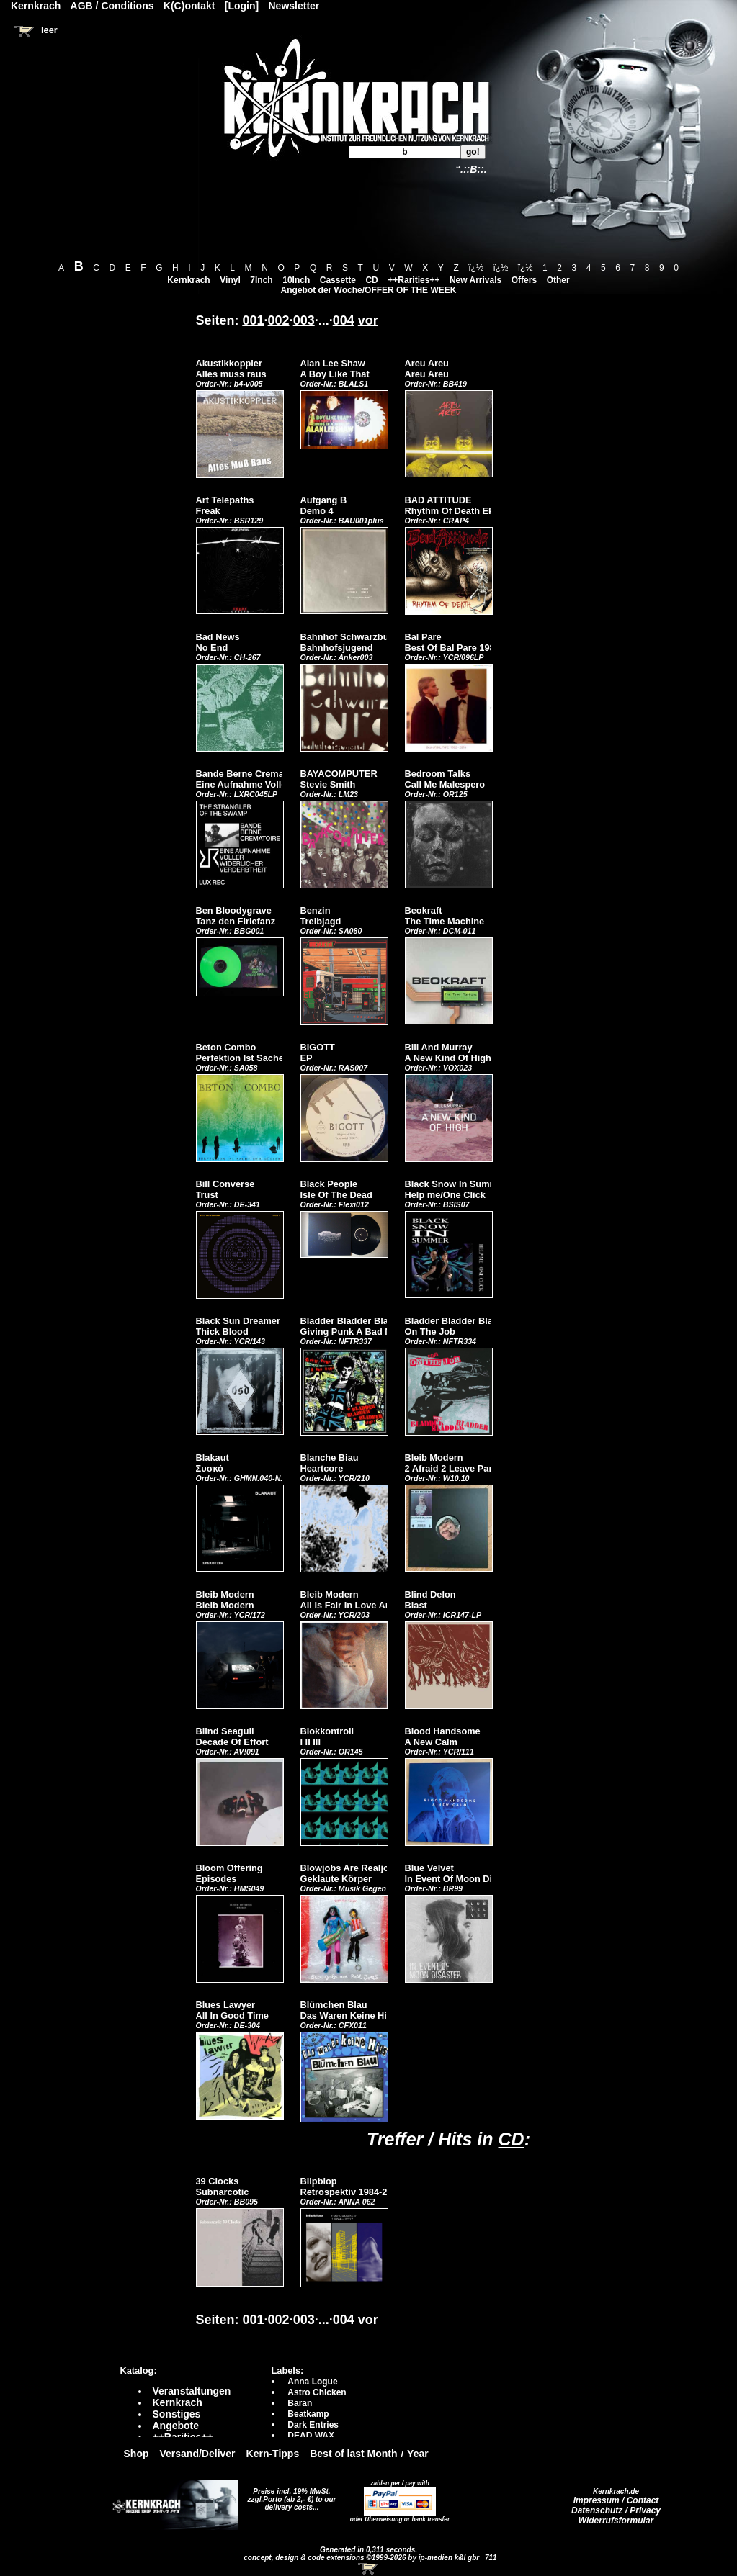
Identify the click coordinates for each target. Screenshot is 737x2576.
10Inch (296, 280)
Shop (136, 2453)
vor (368, 320)
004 (343, 320)
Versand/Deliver (198, 2453)
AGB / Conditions (112, 6)
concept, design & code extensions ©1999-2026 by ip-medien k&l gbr (362, 2558)
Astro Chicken (316, 2392)
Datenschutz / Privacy (616, 2510)
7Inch (261, 280)
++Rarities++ (413, 280)
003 (304, 320)
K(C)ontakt (189, 6)
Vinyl (230, 280)
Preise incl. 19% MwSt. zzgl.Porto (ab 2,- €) (289, 2495)
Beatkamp (308, 2414)
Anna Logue (312, 2382)
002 (279, 320)
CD (371, 280)
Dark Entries (313, 2425)
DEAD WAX (310, 2436)
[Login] (242, 6)
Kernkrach (188, 280)
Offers (524, 280)
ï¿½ (475, 268)
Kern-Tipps (273, 2453)
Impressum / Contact (616, 2500)
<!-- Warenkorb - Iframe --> (369, 2569)
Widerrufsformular (616, 2521)
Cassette (338, 280)
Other (558, 280)
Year (418, 2453)
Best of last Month (353, 2453)
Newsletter (294, 6)
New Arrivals (475, 280)
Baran (299, 2403)
